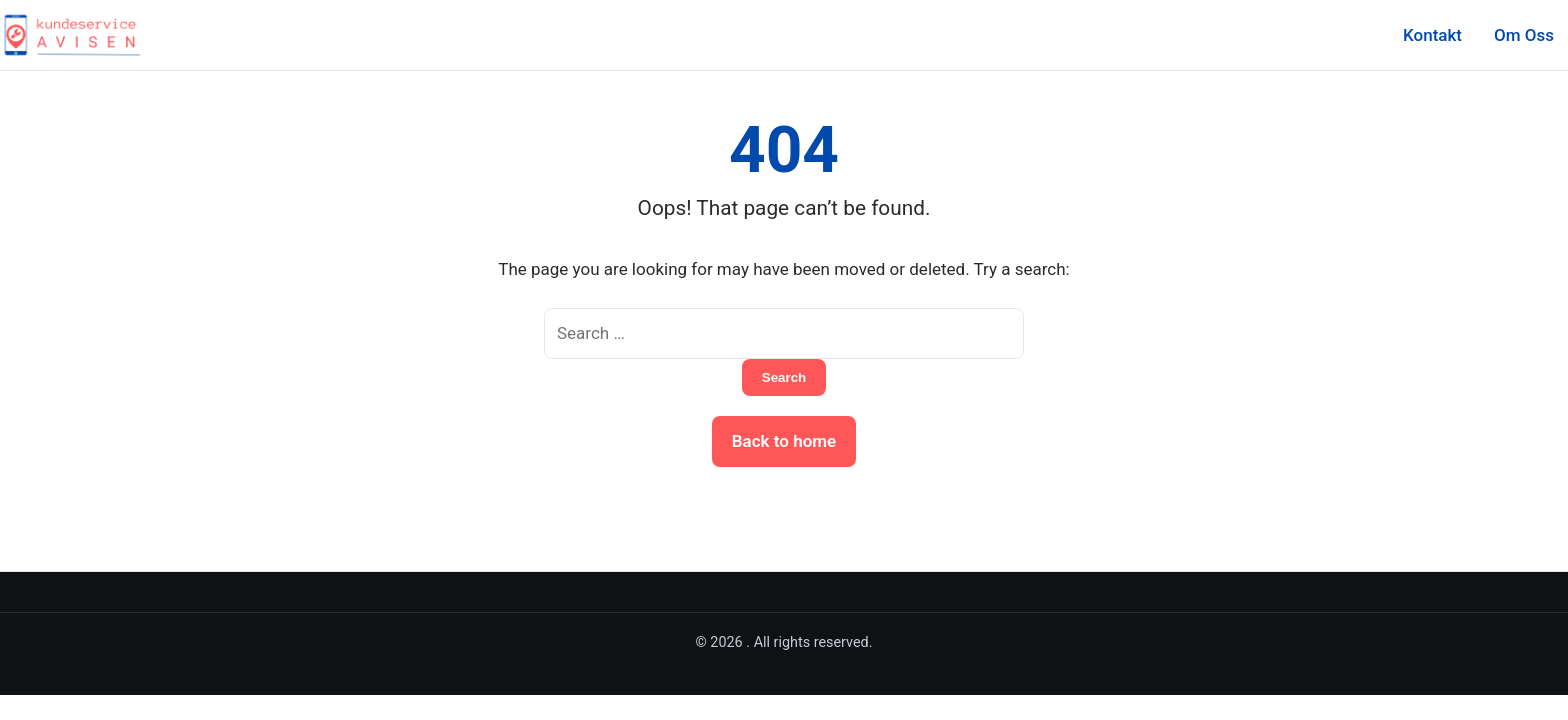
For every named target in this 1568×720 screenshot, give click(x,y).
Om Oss (1524, 35)
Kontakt (1432, 35)
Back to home (784, 441)
